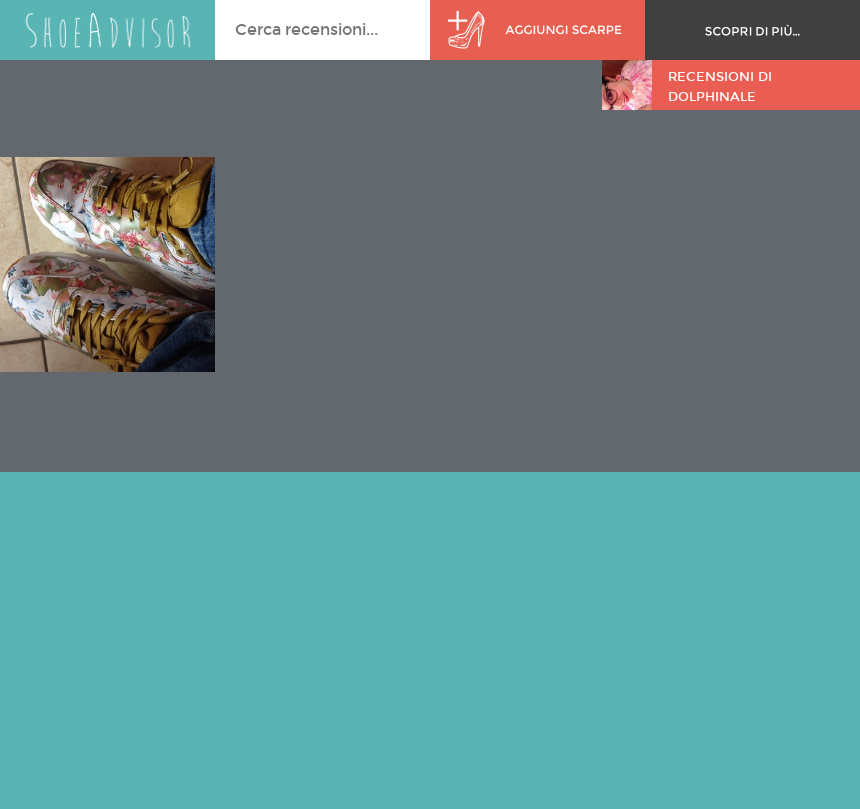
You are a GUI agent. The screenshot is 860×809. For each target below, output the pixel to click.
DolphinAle (712, 97)
